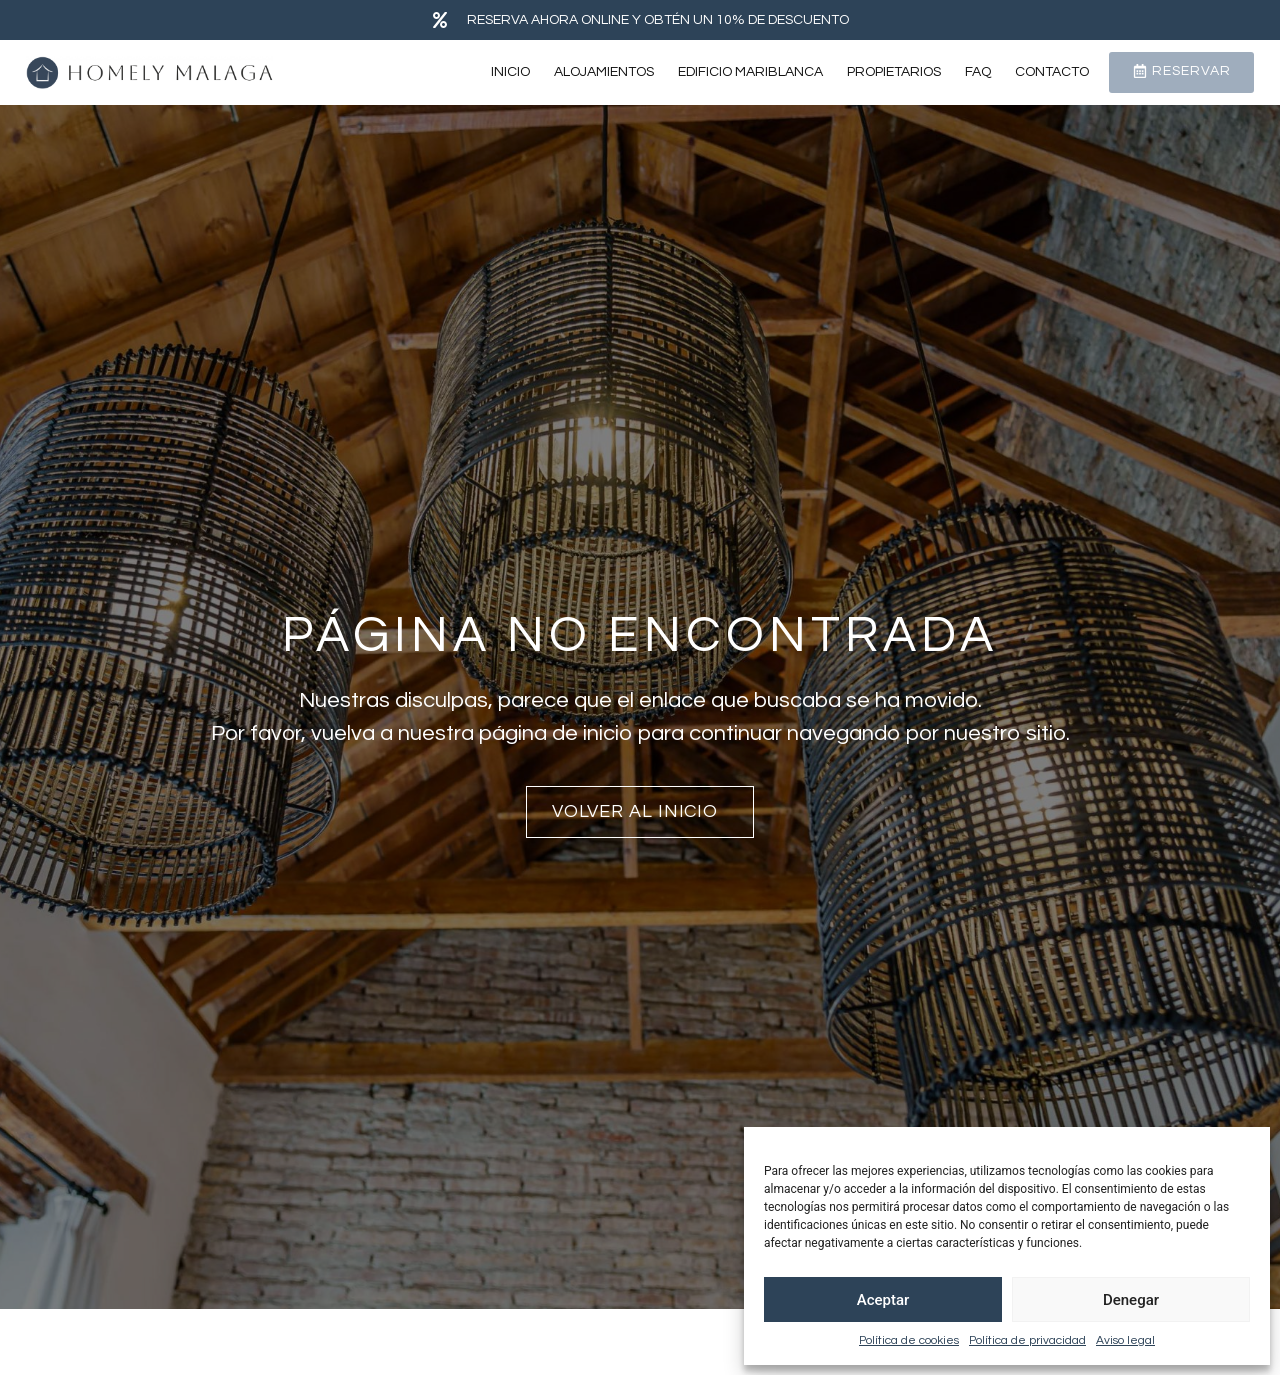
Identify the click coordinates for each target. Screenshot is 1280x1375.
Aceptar (883, 1300)
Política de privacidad (1027, 1340)
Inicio (510, 72)
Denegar (1131, 1300)
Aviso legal (1125, 1340)
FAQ (978, 72)
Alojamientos (604, 72)
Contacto (1052, 72)
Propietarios (894, 72)
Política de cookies (909, 1340)
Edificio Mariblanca (750, 72)
